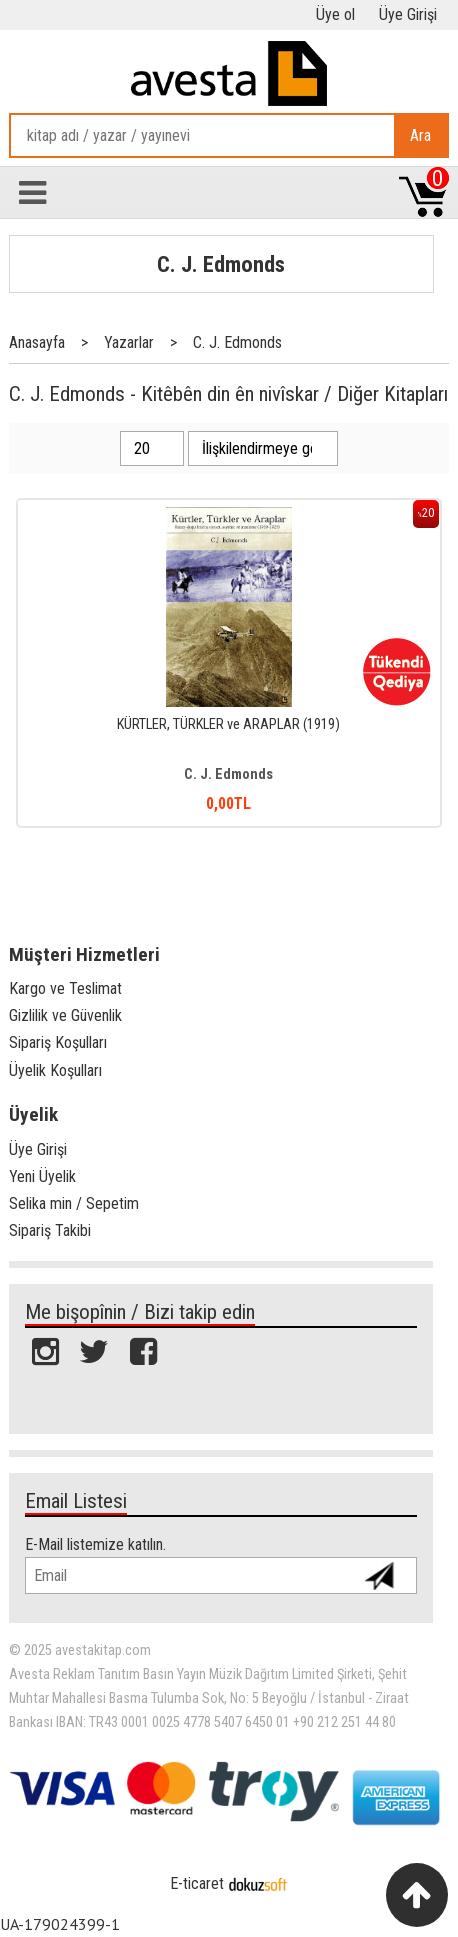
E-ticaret (197, 1883)
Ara (420, 135)
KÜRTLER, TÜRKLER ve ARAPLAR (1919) (228, 724)
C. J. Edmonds (221, 264)
